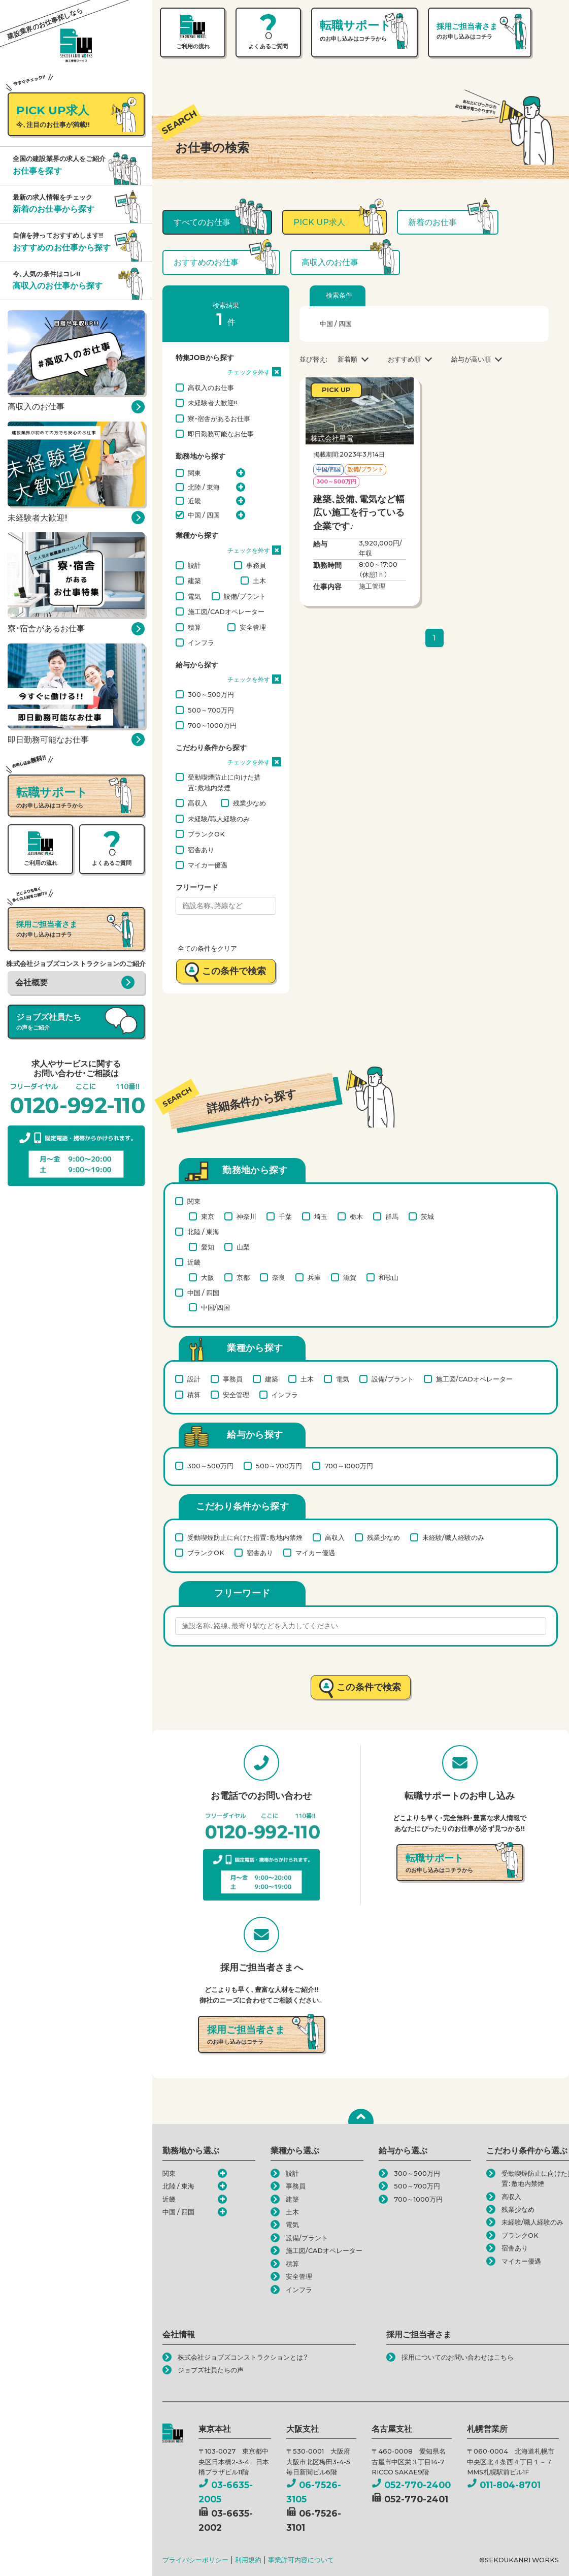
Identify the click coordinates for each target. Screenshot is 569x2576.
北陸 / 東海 (204, 487)
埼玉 (320, 1216)
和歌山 (388, 1277)
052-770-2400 (411, 2485)
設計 (194, 565)
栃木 (356, 1216)
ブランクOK (206, 834)
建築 (194, 580)
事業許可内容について (301, 2560)
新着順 (347, 359)
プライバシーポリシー (195, 2560)
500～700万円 (211, 710)
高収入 (198, 803)
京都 (243, 1277)
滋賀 (349, 1277)
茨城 (427, 1216)
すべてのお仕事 (202, 222)
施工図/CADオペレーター (226, 611)
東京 (207, 1216)
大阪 (207, 1277)
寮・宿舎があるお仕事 (219, 418)
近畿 (194, 501)
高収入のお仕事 (211, 387)
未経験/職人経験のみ (219, 819)
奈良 (278, 1277)
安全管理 (253, 627)
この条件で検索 (234, 970)
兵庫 (314, 1277)
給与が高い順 (471, 359)
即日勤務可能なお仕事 (221, 434)
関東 (194, 473)
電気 (194, 596)
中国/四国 (215, 1307)
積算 (194, 627)
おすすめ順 (404, 359)
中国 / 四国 (204, 515)
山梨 (243, 1247)
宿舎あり (201, 850)
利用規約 (248, 2560)
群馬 (391, 1216)
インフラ (201, 642)
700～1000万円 (212, 725)
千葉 (285, 1216)
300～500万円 (211, 694)
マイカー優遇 (207, 865)
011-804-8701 (504, 2485)
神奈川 (246, 1216)
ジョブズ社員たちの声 (211, 2370)
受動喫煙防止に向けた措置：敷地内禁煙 (224, 782)
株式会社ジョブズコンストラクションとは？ (243, 2357)
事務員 (256, 565)
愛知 (207, 1247)
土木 (259, 580)
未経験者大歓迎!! (212, 403)
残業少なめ (249, 803)
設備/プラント (245, 596)
